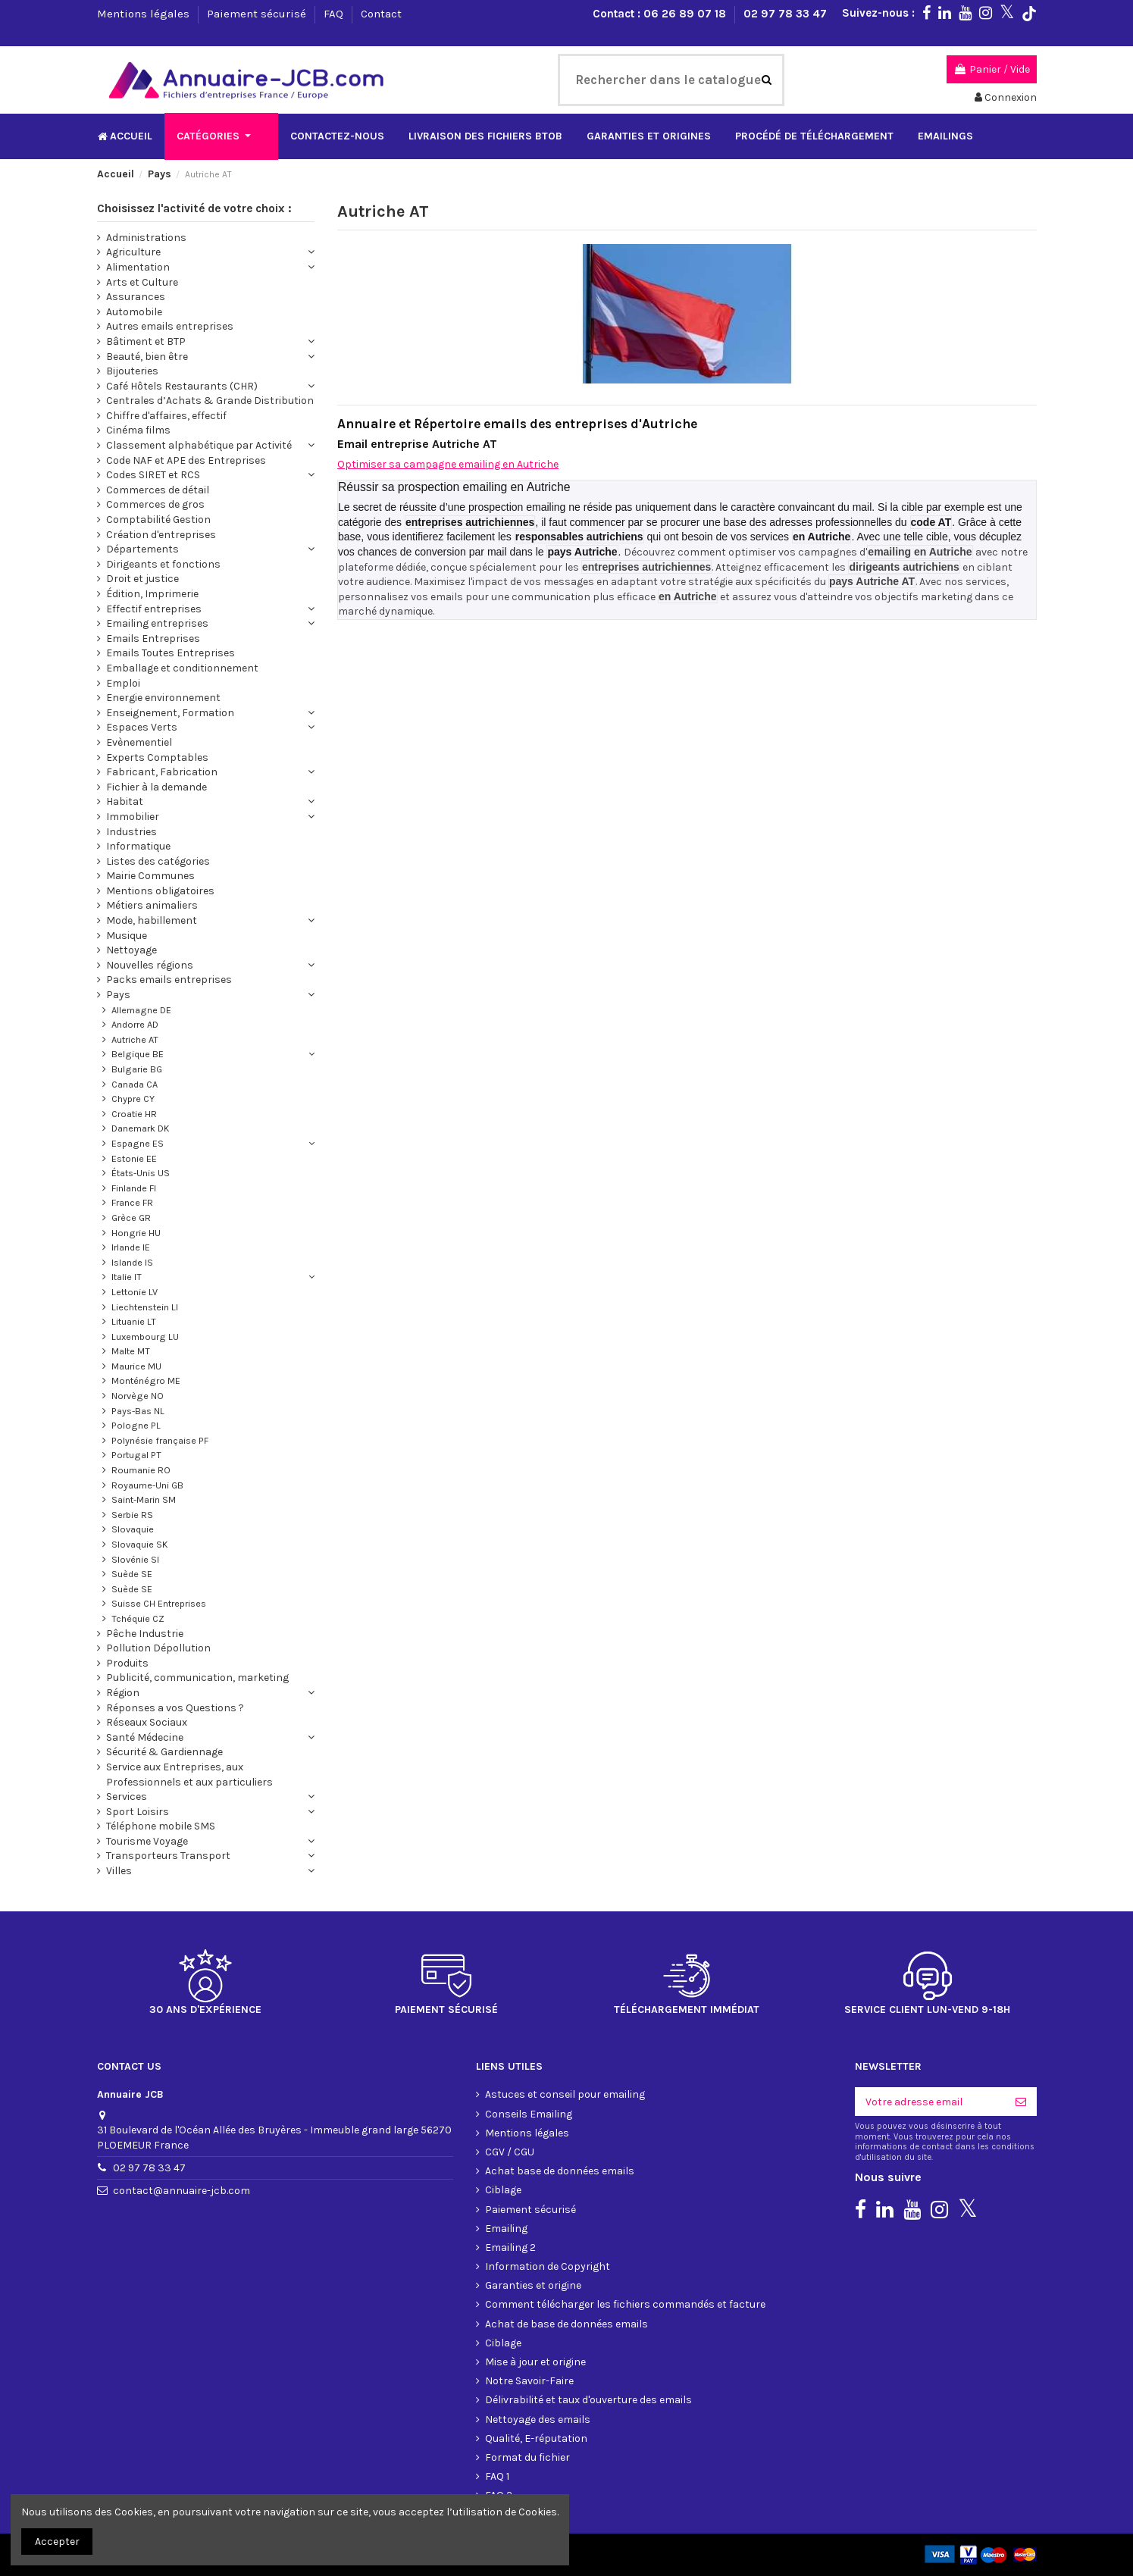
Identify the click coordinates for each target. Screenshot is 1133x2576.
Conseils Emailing (528, 2114)
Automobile (134, 311)
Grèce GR (131, 1217)
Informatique (138, 846)
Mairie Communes (150, 875)
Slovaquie (132, 1529)
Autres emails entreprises (169, 326)
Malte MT (130, 1351)
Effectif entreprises (154, 609)
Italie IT (126, 1276)
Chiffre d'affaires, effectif (166, 415)
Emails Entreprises (153, 638)
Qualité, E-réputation (536, 2438)
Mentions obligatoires (160, 890)
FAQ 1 (497, 2476)
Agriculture (133, 252)
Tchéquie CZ (137, 1618)
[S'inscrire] (1021, 2101)
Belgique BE (137, 1054)
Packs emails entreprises (169, 979)
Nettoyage (131, 950)
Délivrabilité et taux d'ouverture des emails (588, 2399)
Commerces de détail (157, 490)
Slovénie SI (135, 1559)
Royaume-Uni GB (147, 1485)
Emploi (123, 683)
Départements (142, 549)
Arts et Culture (142, 282)
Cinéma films (138, 430)
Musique (126, 935)
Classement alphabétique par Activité (199, 445)
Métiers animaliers (152, 905)
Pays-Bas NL (137, 1410)
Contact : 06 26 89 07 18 (661, 13)
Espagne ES (137, 1143)
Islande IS (132, 1262)
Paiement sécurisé (258, 13)
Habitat (124, 801)
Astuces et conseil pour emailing (565, 2094)
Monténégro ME (145, 1380)
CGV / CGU (509, 2152)
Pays (118, 994)
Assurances (135, 296)
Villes (119, 1870)
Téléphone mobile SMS (160, 1826)
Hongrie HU (136, 1232)
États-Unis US (140, 1172)
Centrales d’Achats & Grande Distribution (210, 400)
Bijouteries (132, 371)
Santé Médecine (144, 1737)
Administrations (146, 237)
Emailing (506, 2228)
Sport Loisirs (137, 1811)
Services (126, 1796)
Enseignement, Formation (170, 712)
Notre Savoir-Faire (529, 2380)
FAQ (335, 13)
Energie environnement (163, 697)
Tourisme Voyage (147, 1841)
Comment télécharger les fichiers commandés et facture (625, 2304)
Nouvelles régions (149, 965)
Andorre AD (134, 1024)
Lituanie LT (133, 1321)
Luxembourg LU (145, 1336)
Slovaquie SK (139, 1544)
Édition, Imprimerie (152, 593)
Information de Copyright (547, 2266)
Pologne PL (136, 1425)
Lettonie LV (134, 1291)
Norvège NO (137, 1395)
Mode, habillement (151, 920)
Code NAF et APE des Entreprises (186, 460)
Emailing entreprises (157, 623)
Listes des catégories (158, 861)
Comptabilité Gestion (158, 519)
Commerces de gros (155, 504)
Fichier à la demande (156, 787)
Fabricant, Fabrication (162, 771)
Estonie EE (134, 1158)
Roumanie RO (141, 1470)
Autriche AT (134, 1039)
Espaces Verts (141, 727)
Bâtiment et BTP (146, 341)
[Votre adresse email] (930, 2101)
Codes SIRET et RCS (153, 474)
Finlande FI (133, 1188)
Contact (381, 13)
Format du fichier (527, 2457)
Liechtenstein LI (144, 1307)
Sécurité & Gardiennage (164, 1751)
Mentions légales (144, 13)
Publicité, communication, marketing (197, 1677)
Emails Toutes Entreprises (170, 652)
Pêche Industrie (144, 1633)
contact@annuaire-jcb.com (181, 2190)
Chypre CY (133, 1098)
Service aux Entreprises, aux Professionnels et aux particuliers (189, 1775)
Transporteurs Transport (168, 1855)
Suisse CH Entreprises (158, 1603)
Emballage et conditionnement (182, 668)
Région (122, 1692)
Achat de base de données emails (566, 2324)
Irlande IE (130, 1247)
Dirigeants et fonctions (163, 564)
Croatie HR (134, 1113)
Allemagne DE (141, 1010)
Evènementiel (139, 742)
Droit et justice (142, 578)
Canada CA (134, 1084)
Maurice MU (136, 1366)
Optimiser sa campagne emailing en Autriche (448, 464)
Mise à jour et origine (535, 2361)
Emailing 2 (510, 2247)
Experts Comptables (157, 757)
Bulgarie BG (136, 1069)
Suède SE (131, 1573)
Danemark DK (140, 1128)
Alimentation (138, 267)
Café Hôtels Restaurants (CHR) (182, 386)
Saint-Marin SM (143, 1499)
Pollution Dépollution (158, 1648)
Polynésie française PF (159, 1440)
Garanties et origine (533, 2285)
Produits (127, 1663)
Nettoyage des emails (537, 2419)
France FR (132, 1202)
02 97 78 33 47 (785, 13)
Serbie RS (132, 1514)
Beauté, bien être (147, 356)
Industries (131, 831)
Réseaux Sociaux (146, 1722)
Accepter (57, 2541)
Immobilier (132, 816)
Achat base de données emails (559, 2170)
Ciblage (503, 2189)
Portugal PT (136, 1454)
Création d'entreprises (161, 534)
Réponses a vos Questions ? (175, 1707)
